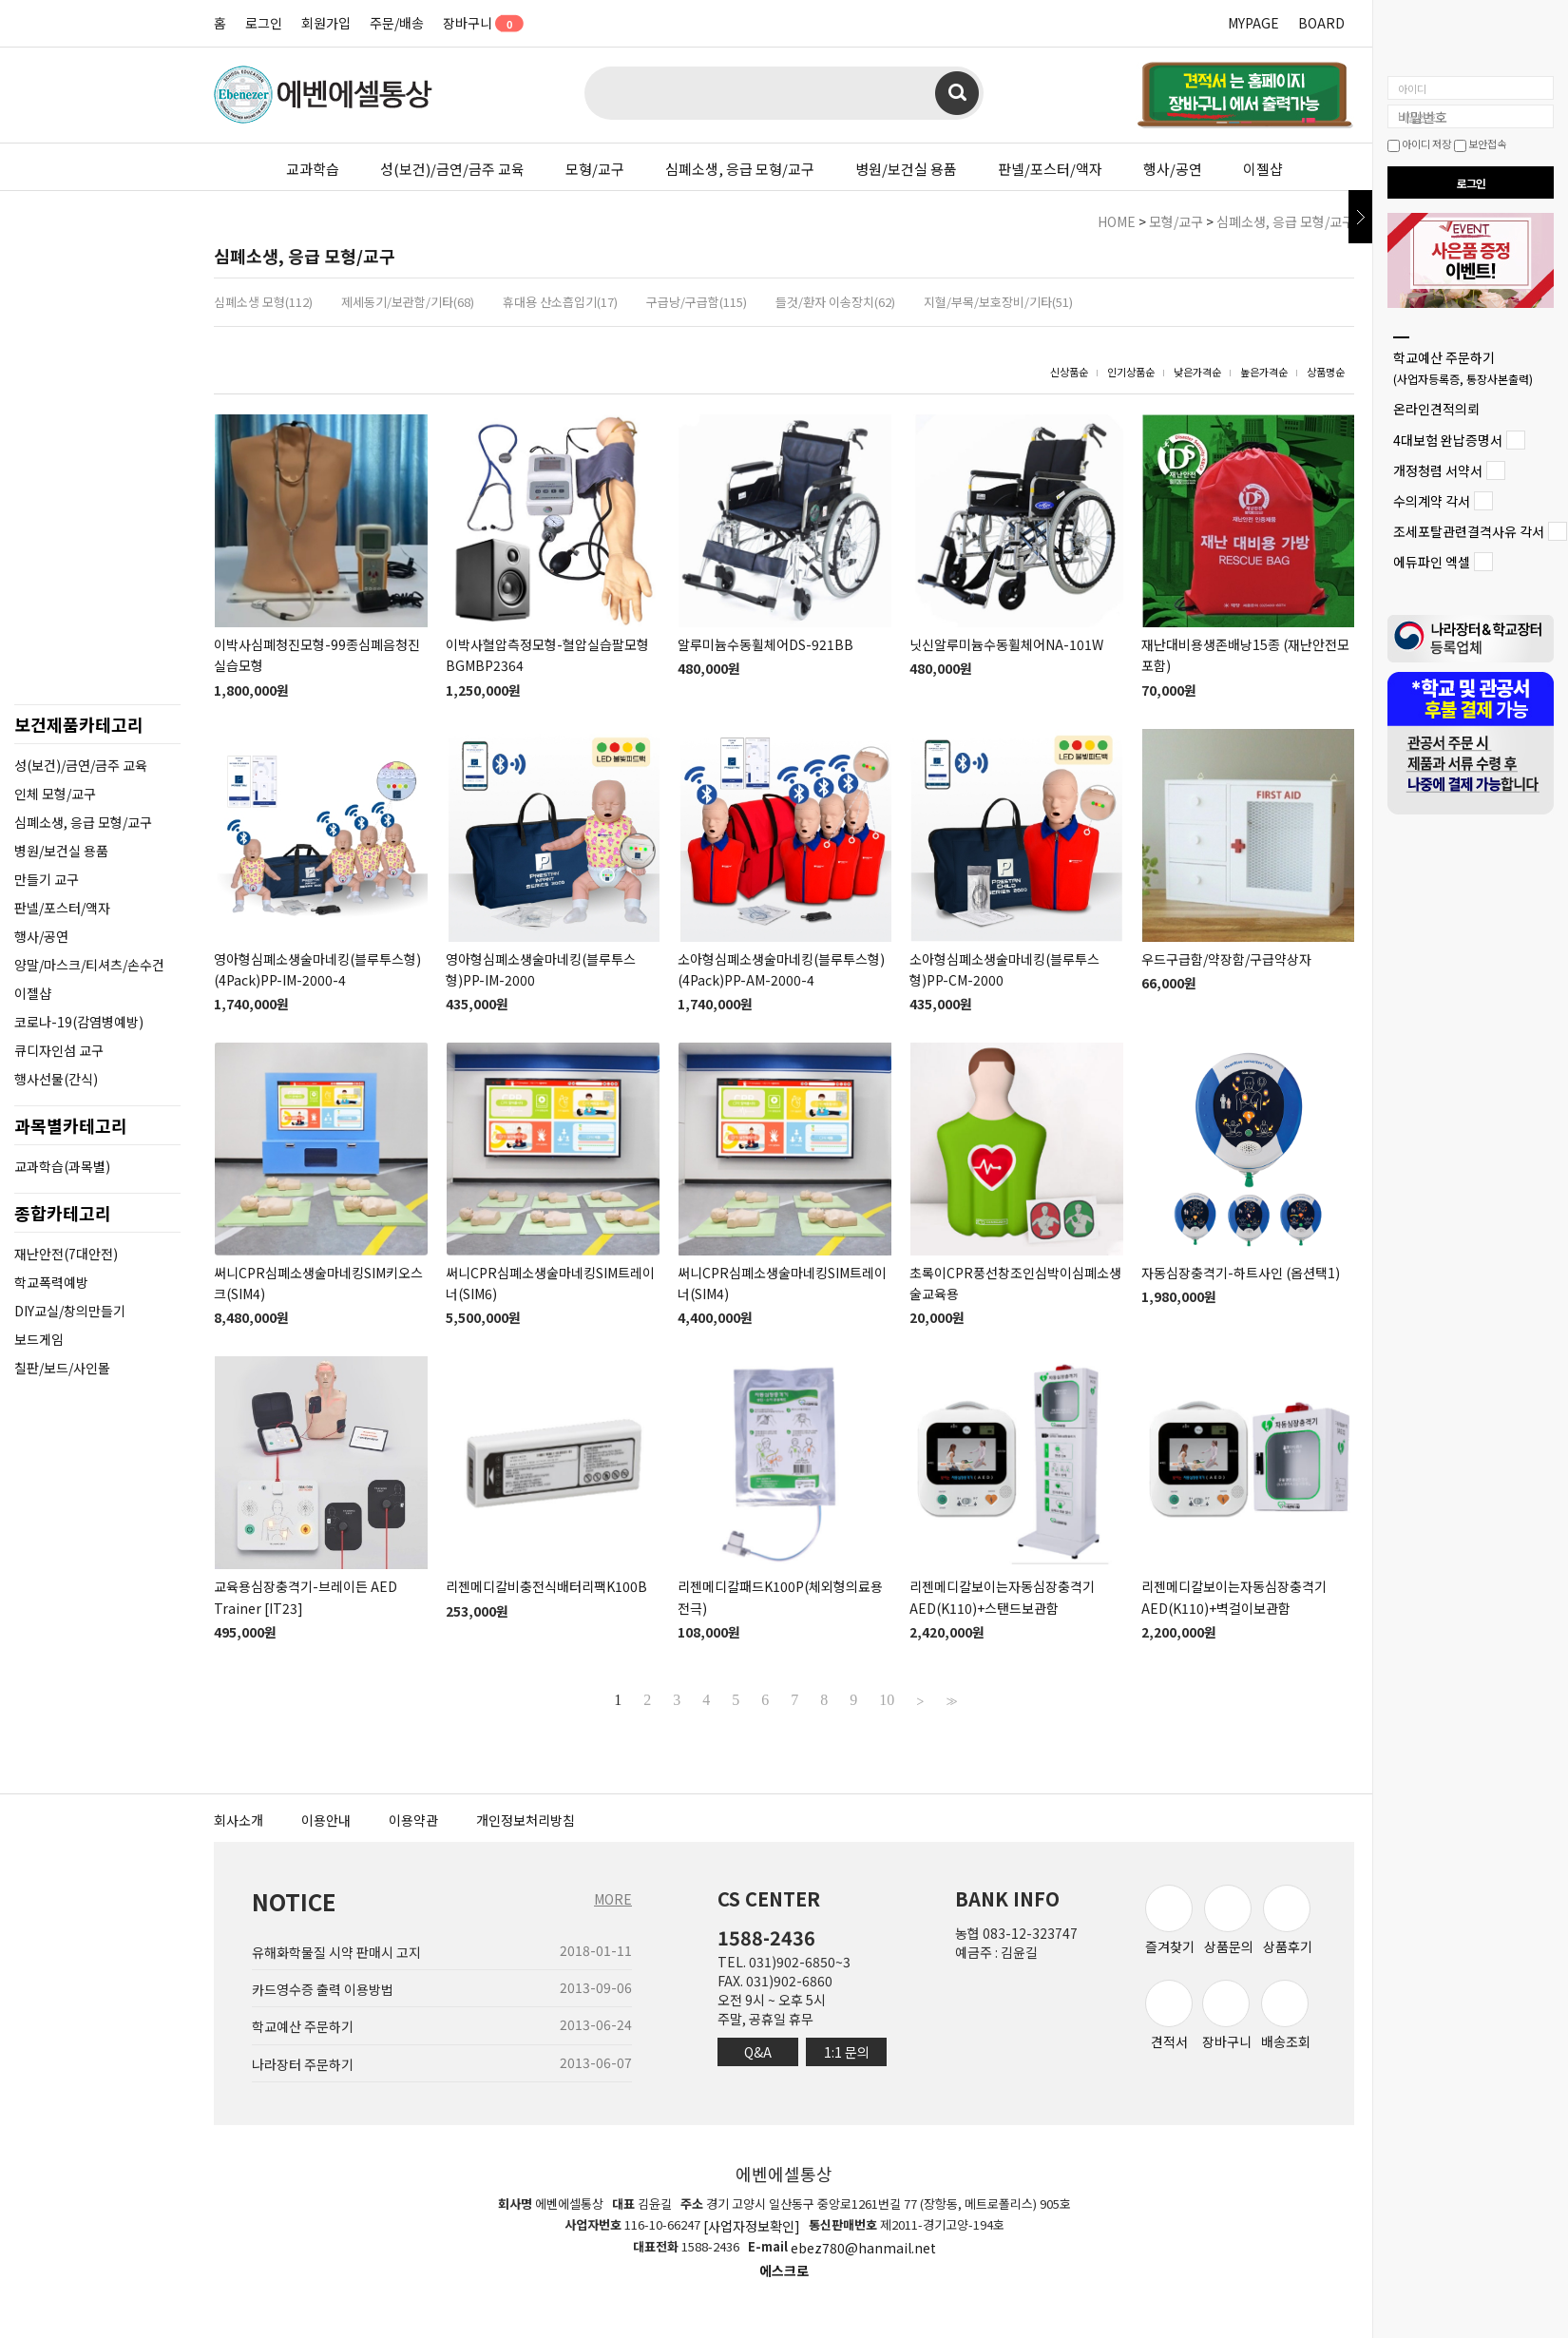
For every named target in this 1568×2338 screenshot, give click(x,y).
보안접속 (1480, 143)
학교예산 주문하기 (1463, 367)
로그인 (263, 22)
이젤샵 (1263, 169)
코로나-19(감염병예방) (78, 1021)
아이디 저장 (1419, 143)
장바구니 (476, 22)
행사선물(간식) (56, 1078)
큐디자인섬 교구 (59, 1050)
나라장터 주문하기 (303, 2064)
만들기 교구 (46, 879)
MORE (613, 1898)
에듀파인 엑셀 (1431, 562)
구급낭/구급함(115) (696, 302)
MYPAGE (1253, 22)
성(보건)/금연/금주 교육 (452, 169)
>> (949, 1700)
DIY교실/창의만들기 (69, 1310)
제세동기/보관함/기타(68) (407, 302)
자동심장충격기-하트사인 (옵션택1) (1240, 1272)
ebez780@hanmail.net (863, 2248)
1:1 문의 (847, 2051)
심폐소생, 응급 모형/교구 (739, 169)
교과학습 (312, 169)
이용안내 (326, 1820)
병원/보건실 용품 (906, 169)
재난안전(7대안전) (66, 1253)
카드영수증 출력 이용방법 (322, 1989)
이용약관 (413, 1820)
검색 (957, 93)
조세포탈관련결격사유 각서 (1468, 531)
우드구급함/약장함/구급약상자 (1226, 958)
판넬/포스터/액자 (1050, 169)
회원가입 (326, 22)
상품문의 (1228, 1920)
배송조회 (1285, 2015)
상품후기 (1287, 1920)
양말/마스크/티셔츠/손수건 (89, 964)
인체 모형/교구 (55, 793)
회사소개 (238, 1820)
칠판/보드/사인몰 (62, 1367)
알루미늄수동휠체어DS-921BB (765, 644)
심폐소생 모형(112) (263, 302)
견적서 (1169, 2015)
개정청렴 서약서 (1437, 470)
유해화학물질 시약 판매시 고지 (336, 1952)
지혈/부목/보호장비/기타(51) (998, 302)
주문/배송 (397, 22)
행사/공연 (1172, 169)
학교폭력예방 (51, 1282)
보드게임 (39, 1339)
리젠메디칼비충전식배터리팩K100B (546, 1587)
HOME (1117, 221)
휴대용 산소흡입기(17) (560, 302)
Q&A (758, 2051)
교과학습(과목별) (62, 1166)
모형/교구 (594, 169)
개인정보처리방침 (525, 1820)
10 (886, 1700)
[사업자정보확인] (751, 2225)
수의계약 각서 (1431, 500)
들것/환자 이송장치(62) (835, 302)
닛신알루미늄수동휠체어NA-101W (1006, 644)
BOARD (1321, 22)
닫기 (1360, 216)
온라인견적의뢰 (1436, 409)
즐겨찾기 (1170, 1920)
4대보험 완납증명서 (1447, 440)
